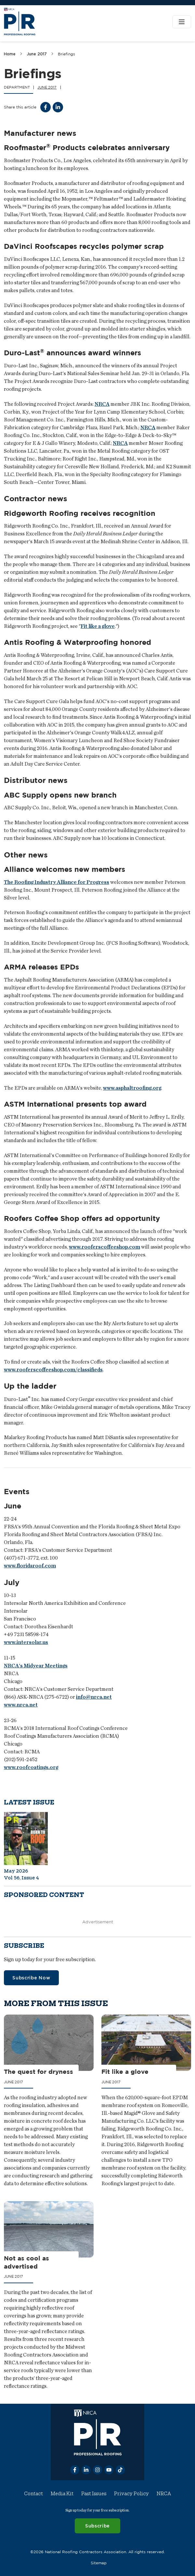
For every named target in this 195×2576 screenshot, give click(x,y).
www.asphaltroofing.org (132, 1087)
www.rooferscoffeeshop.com (104, 1247)
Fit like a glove (98, 626)
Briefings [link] (66, 54)
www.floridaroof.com (30, 1566)
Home (10, 54)
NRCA (102, 404)
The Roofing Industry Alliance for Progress (56, 882)
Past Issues (93, 2493)
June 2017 (37, 54)
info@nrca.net (94, 1697)
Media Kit (62, 2493)
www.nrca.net (21, 1705)
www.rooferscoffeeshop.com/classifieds (53, 1369)
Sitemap (99, 2562)
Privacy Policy (131, 2493)
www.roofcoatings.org (31, 1767)
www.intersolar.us (26, 1642)
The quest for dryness (38, 2071)
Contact (33, 2493)
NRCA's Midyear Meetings (36, 1666)
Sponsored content (44, 1894)
